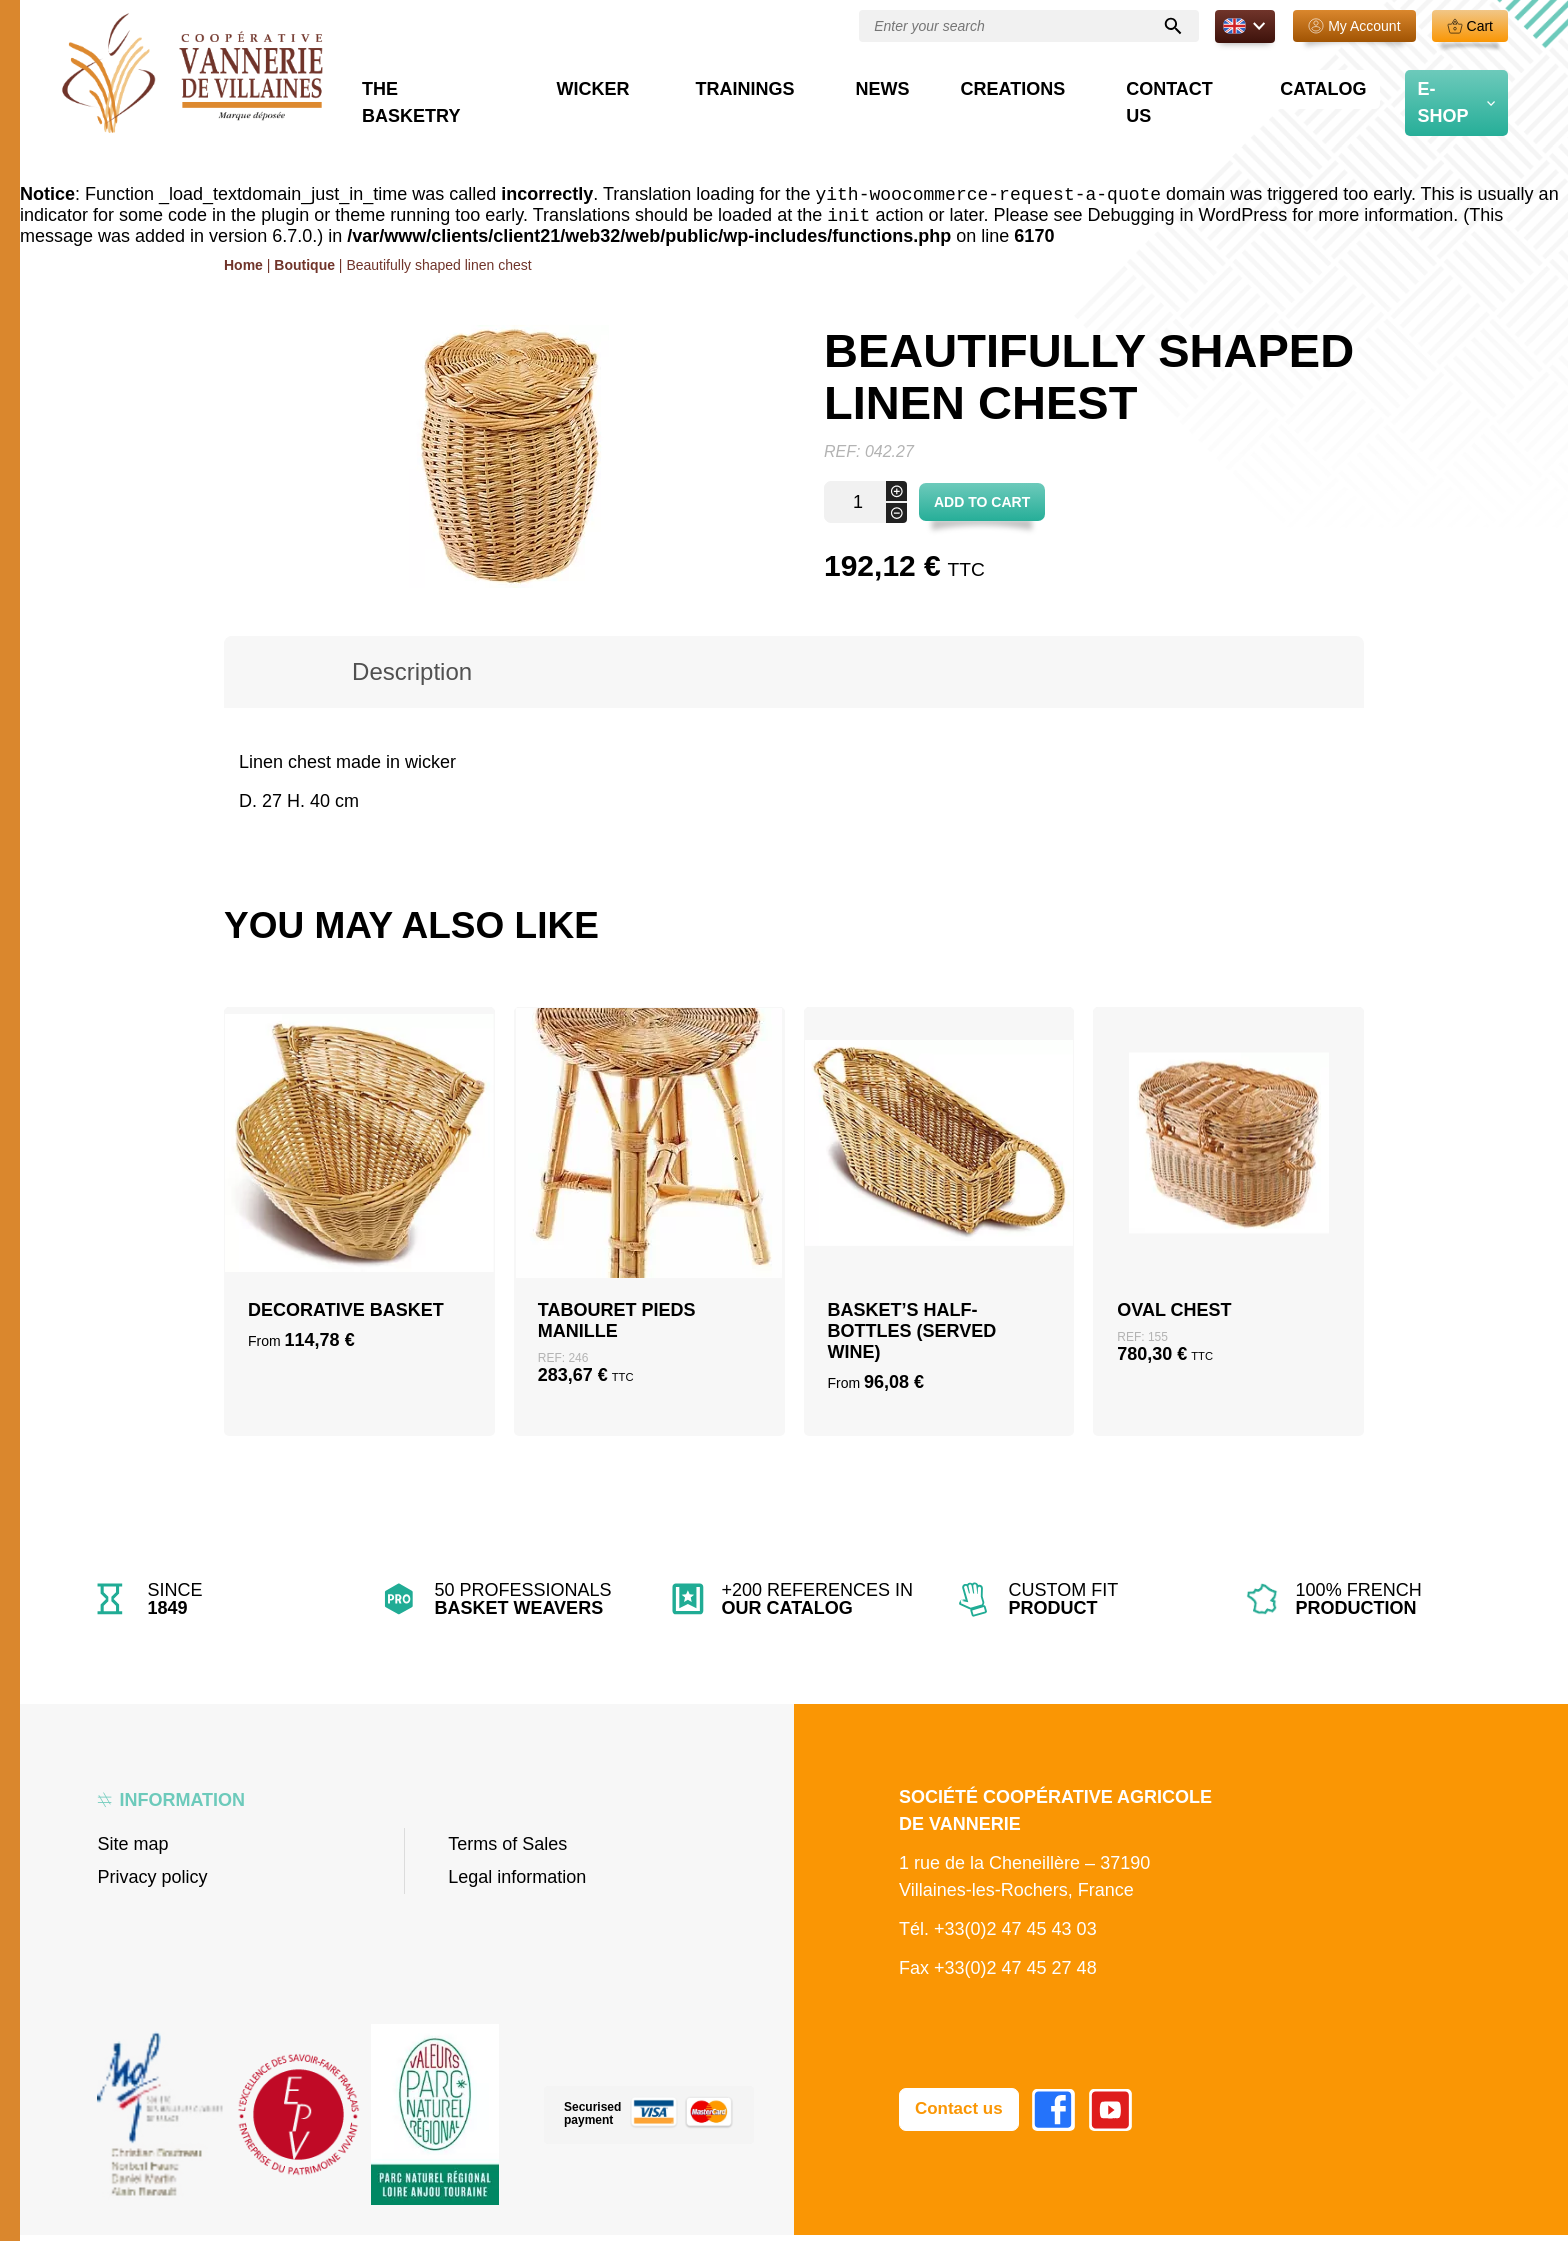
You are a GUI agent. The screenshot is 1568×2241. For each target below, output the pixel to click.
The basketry (564, 102)
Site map (132, 1850)
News (960, 102)
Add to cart (982, 508)
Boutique (304, 271)
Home (243, 271)
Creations (1069, 102)
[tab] (412, 678)
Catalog (1341, 102)
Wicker (712, 102)
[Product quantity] (865, 508)
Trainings (843, 102)
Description (412, 677)
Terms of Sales (507, 1850)
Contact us (1217, 102)
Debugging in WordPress (1188, 221)
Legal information (517, 1883)
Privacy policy (152, 1883)
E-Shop (1452, 102)
